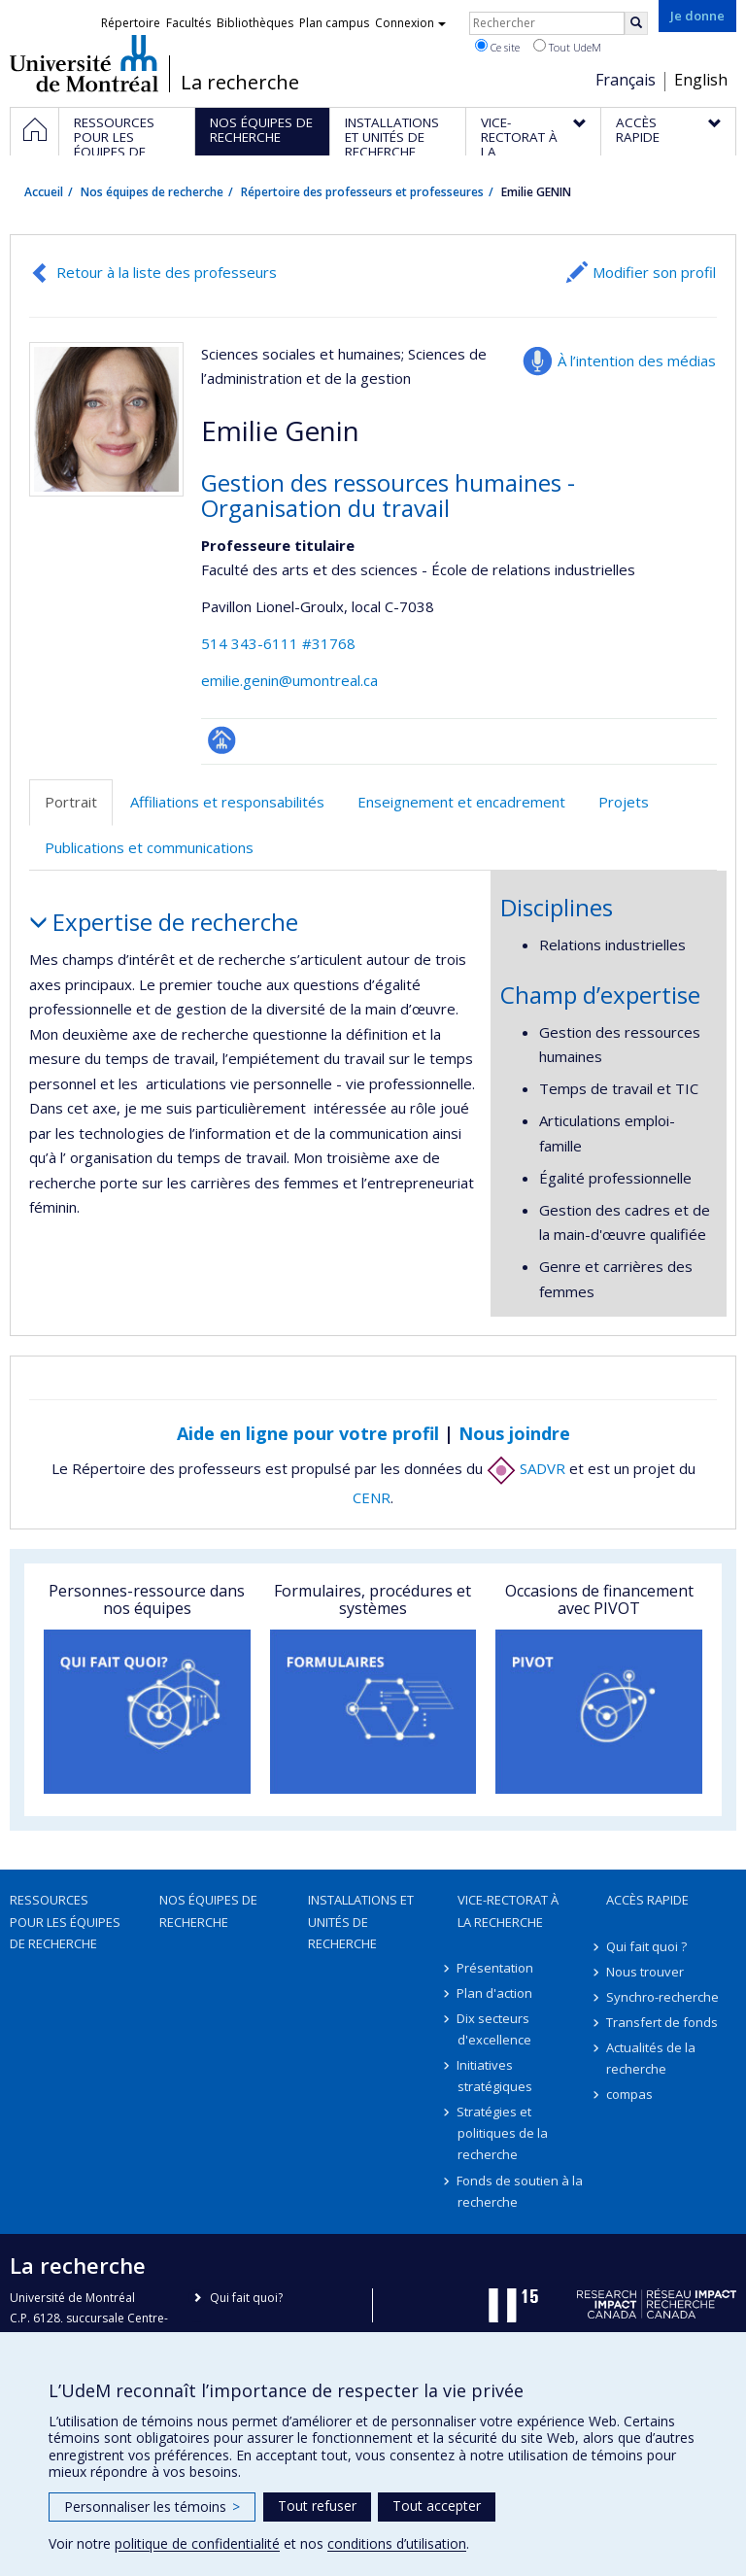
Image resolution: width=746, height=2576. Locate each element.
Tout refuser (317, 2505)
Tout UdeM (567, 46)
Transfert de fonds (662, 2022)
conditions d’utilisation (396, 2543)
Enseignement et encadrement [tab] (461, 801)
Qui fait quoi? (246, 2297)
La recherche (240, 82)
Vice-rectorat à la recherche (508, 1910)
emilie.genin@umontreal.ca (289, 680)
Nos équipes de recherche (152, 192)
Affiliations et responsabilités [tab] (227, 801)
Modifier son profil (654, 272)
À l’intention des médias (637, 360)
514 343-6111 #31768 (278, 643)
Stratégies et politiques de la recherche (503, 2133)
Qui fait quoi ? (646, 1946)
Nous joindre (514, 1433)
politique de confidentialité (197, 2543)
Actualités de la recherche (650, 2058)
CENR (371, 1497)
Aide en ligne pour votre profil (308, 1433)
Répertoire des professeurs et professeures (362, 192)
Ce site (497, 46)
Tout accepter (436, 2505)
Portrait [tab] (71, 801)
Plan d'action (495, 1993)
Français (625, 79)
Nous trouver (645, 1971)
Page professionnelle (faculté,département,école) (222, 740)
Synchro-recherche (662, 1997)
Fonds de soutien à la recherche (521, 2191)
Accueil (43, 192)
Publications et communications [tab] (149, 847)
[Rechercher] (636, 23)
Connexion (410, 23)
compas (629, 2094)
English (701, 79)
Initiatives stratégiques (495, 2075)
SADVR (526, 1468)
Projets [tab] (623, 801)
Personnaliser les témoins (152, 2506)
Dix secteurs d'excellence (494, 2028)
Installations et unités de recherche (361, 1921)
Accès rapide (647, 1899)
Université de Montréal (84, 63)
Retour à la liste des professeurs (166, 272)
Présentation (496, 1967)
